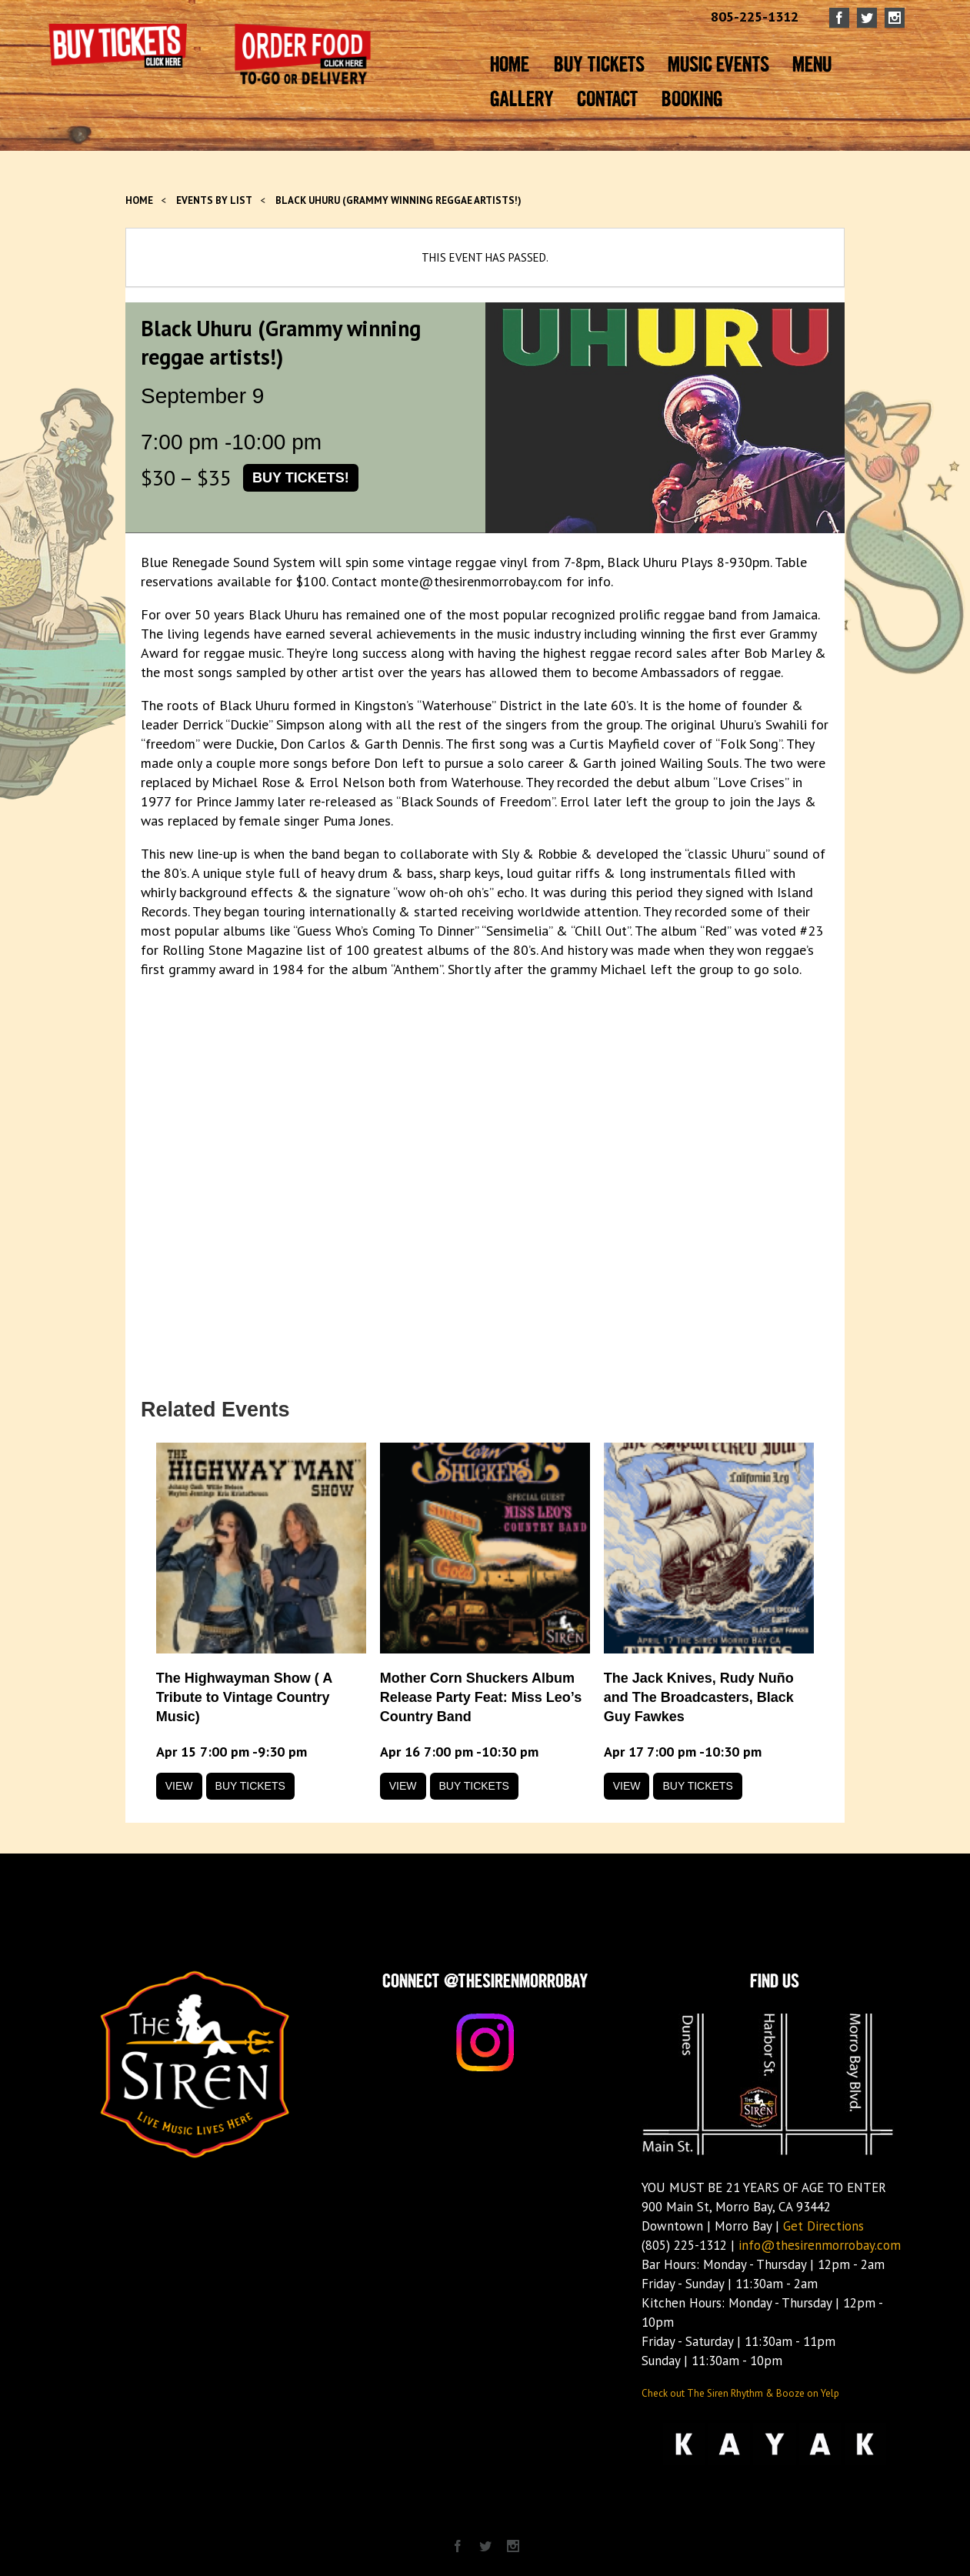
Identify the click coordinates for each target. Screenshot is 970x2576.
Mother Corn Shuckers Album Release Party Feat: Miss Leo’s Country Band (481, 1697)
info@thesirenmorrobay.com (819, 2245)
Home (139, 200)
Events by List (214, 200)
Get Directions (823, 2225)
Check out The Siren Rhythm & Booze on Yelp (740, 2393)
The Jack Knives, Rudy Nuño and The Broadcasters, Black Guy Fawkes (699, 1697)
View (179, 1786)
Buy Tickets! (300, 478)
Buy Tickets (250, 1786)
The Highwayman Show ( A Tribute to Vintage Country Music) (244, 1697)
